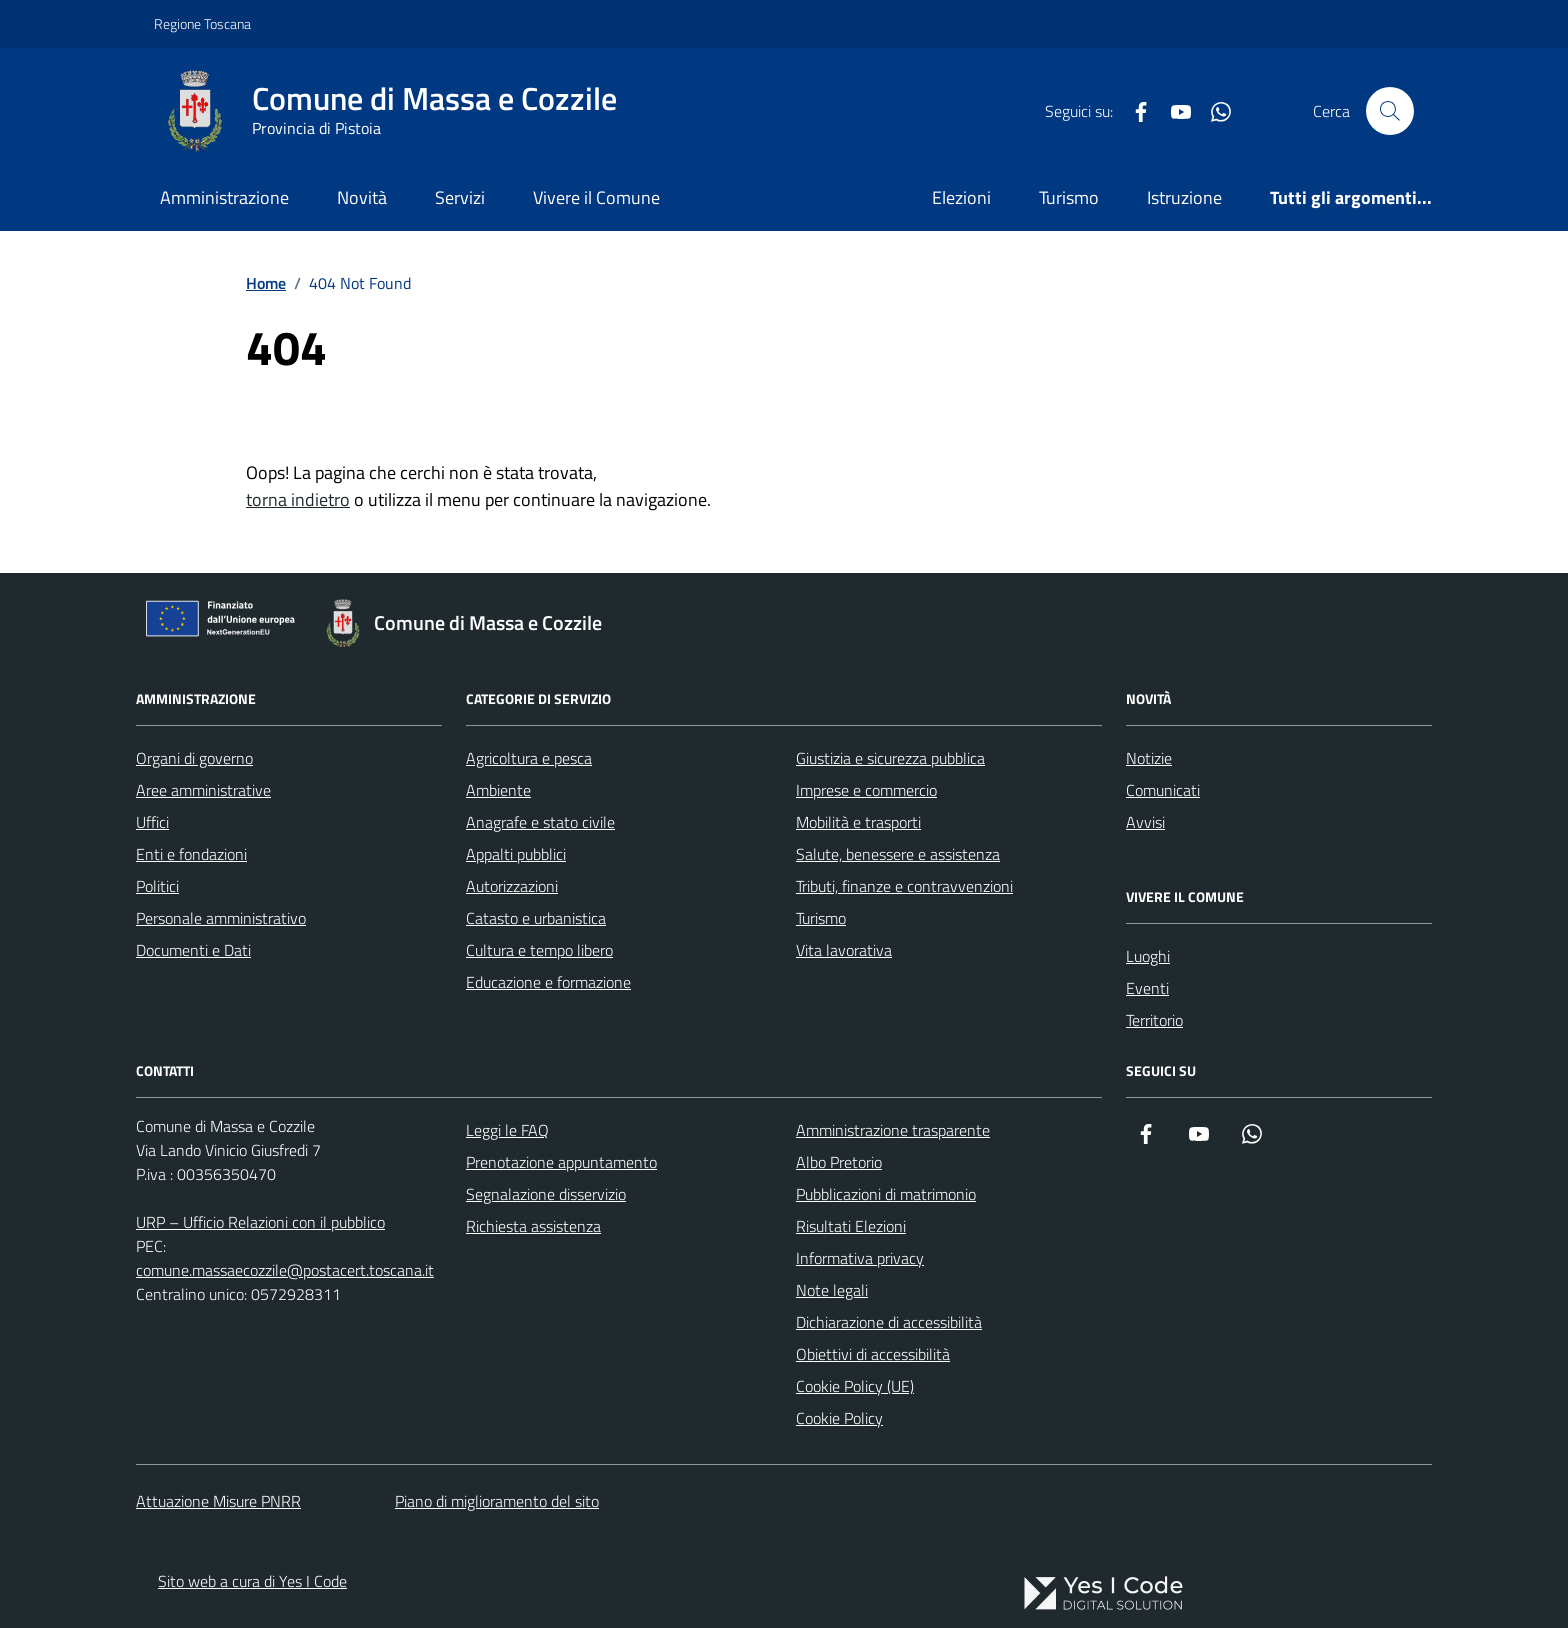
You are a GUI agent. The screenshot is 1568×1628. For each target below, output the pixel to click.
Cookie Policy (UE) (855, 1386)
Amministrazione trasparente (893, 1130)
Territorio (1154, 1020)
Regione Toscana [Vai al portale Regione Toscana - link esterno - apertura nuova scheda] (202, 23)
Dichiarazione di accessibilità (889, 1322)
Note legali (832, 1290)
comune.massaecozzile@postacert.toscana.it (285, 1270)
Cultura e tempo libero (539, 950)
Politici (157, 886)
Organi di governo (194, 758)
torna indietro (298, 499)
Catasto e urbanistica (536, 918)
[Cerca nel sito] (1390, 111)
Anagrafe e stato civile (540, 822)
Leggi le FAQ (507, 1130)
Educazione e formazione (548, 982)
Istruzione (1184, 197)
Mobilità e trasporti (858, 822)
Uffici (152, 822)
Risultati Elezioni (851, 1226)
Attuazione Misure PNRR (218, 1501)
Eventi (1147, 988)
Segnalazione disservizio (546, 1194)
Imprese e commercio (866, 790)
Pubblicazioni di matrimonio (886, 1194)
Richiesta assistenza (533, 1226)
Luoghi (1148, 956)
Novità (362, 197)
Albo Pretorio (839, 1162)
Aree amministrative (203, 790)
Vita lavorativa (844, 950)
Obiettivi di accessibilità (873, 1354)
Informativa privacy (860, 1258)
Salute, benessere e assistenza (898, 854)
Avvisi (1145, 822)
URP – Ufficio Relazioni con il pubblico (260, 1222)
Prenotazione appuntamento (561, 1162)
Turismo (1069, 197)
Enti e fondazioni (191, 854)
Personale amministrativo (221, 918)
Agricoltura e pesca (529, 758)
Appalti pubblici (516, 854)
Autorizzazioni (512, 886)
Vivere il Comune (596, 197)
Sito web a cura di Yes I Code (252, 1581)
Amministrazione (224, 197)
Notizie (1149, 758)
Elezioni (961, 197)
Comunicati (1163, 790)
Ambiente (498, 790)
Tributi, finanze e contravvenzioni (904, 886)
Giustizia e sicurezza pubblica (890, 758)
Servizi (460, 197)
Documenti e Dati (193, 950)
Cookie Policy (839, 1418)
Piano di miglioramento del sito (497, 1501)
